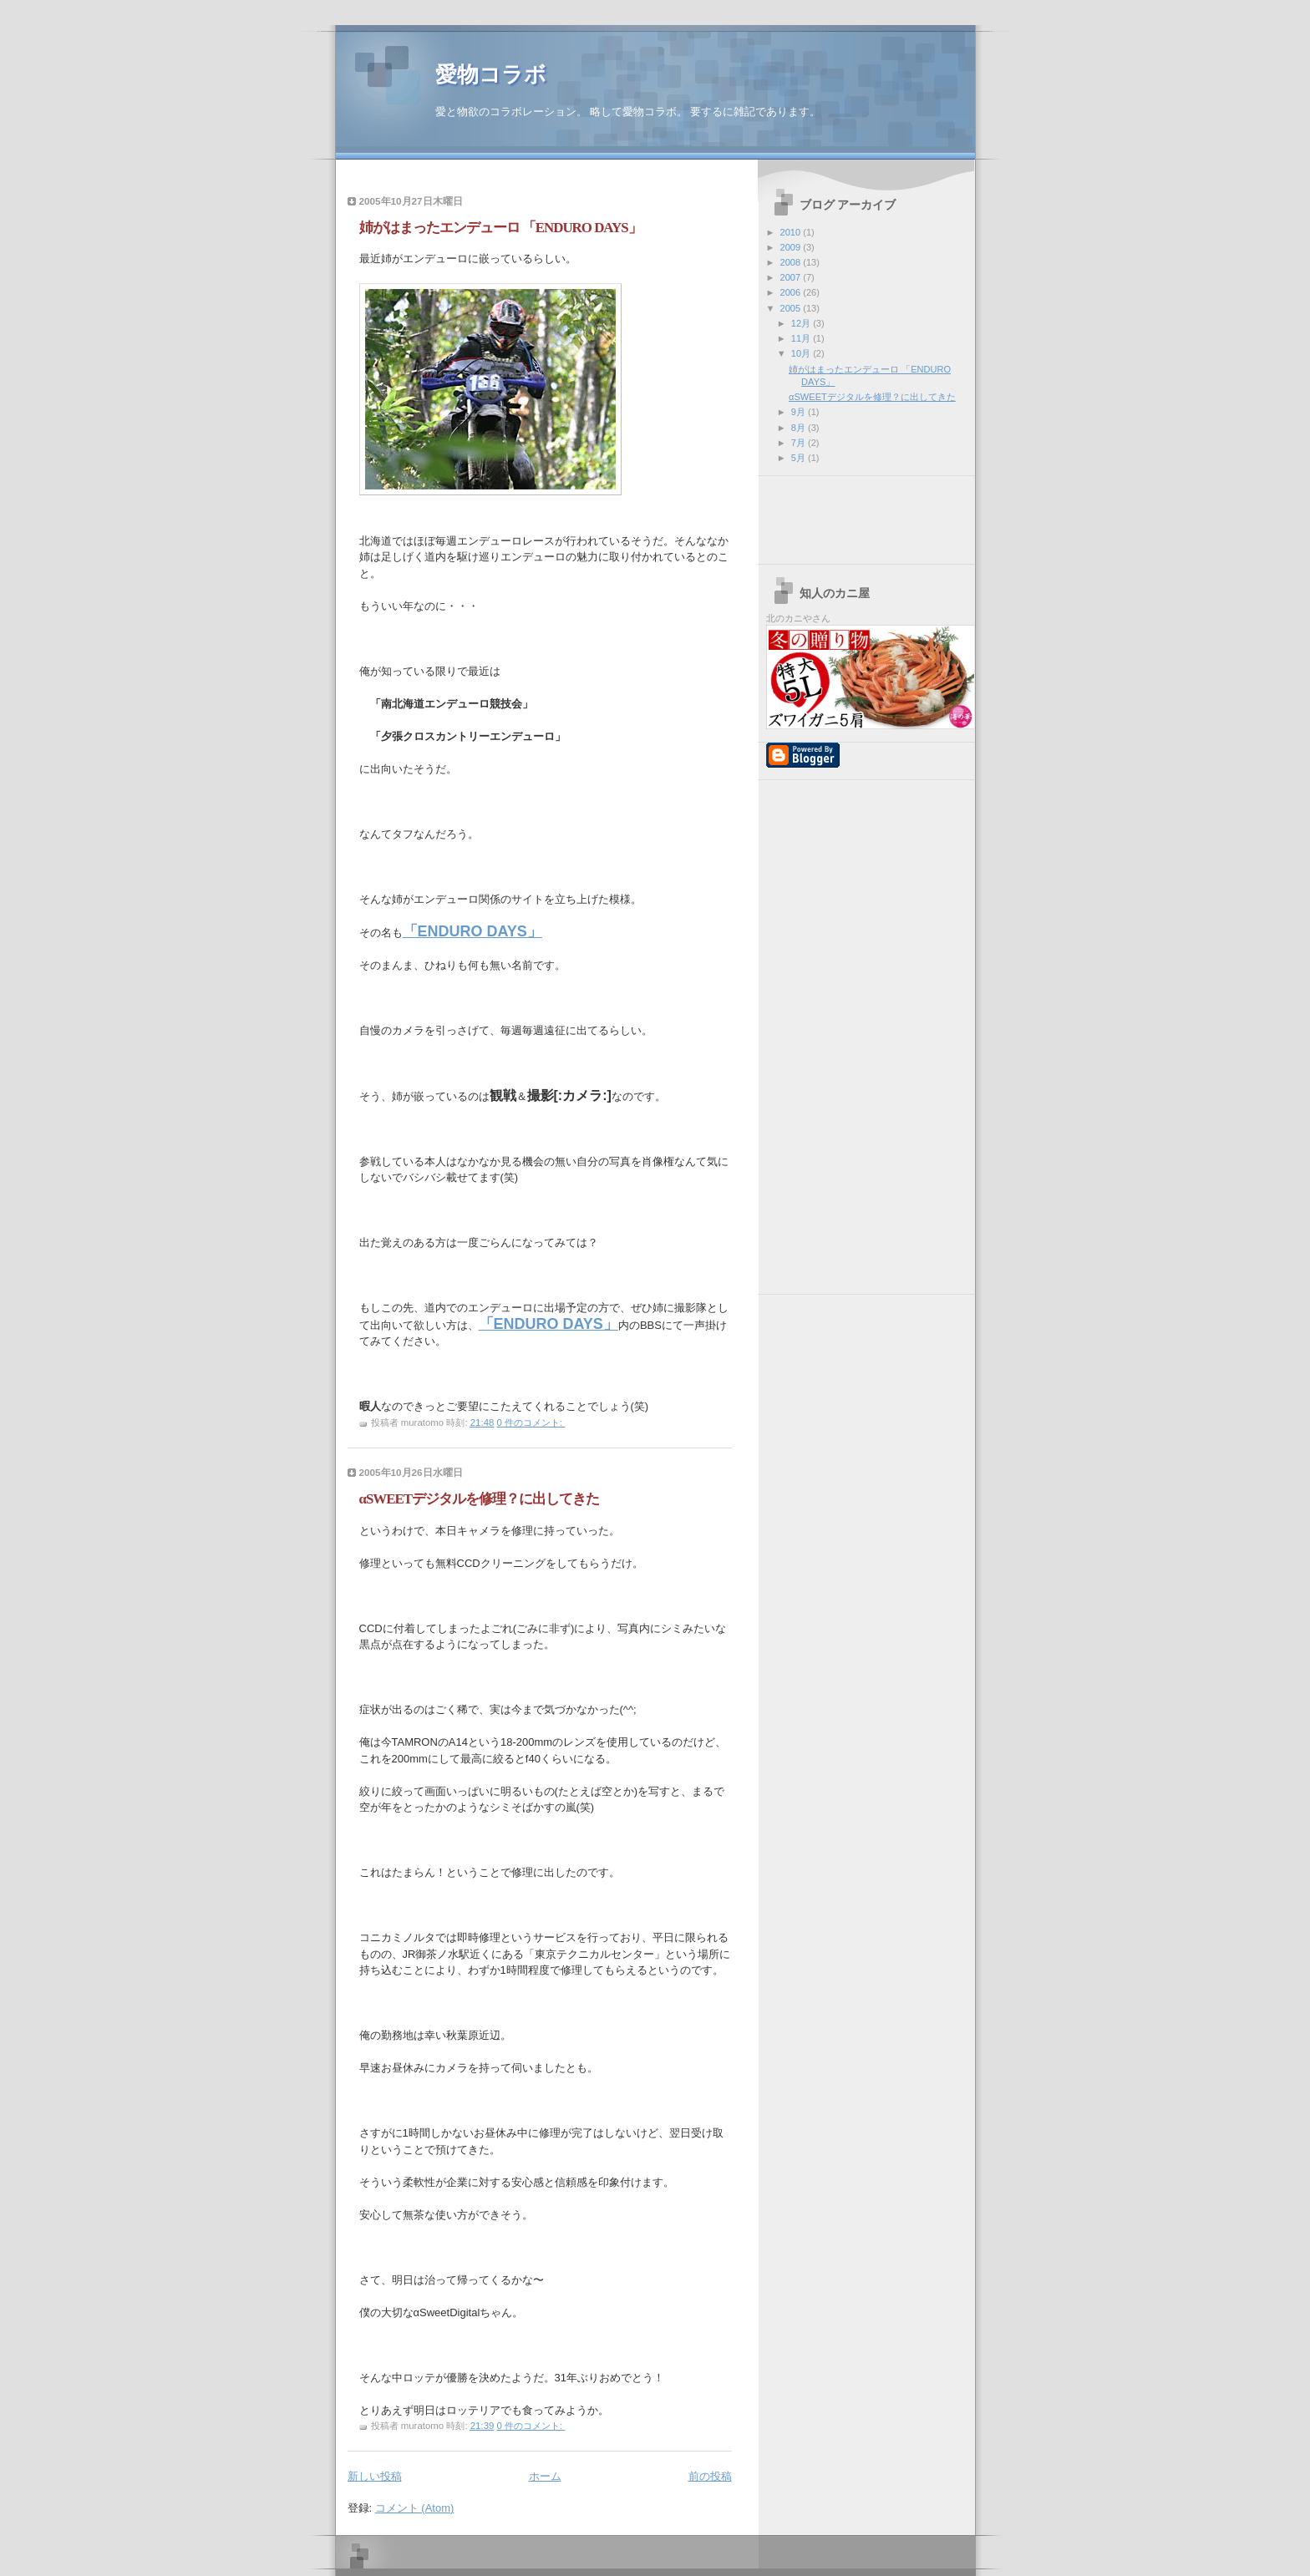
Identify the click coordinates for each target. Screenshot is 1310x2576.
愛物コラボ (490, 75)
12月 (802, 323)
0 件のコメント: (531, 1422)
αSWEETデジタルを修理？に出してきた (479, 1499)
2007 (792, 277)
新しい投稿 (375, 2476)
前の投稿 (710, 2476)
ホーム (545, 2476)
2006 (792, 292)
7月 (799, 443)
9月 (799, 412)
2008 (792, 262)
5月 (799, 458)
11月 (802, 338)
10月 (802, 353)
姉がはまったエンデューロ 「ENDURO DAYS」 (500, 228)
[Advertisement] (543, 182)
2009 (792, 247)
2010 (792, 232)
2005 (792, 308)
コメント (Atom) (414, 2508)
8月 (799, 428)
